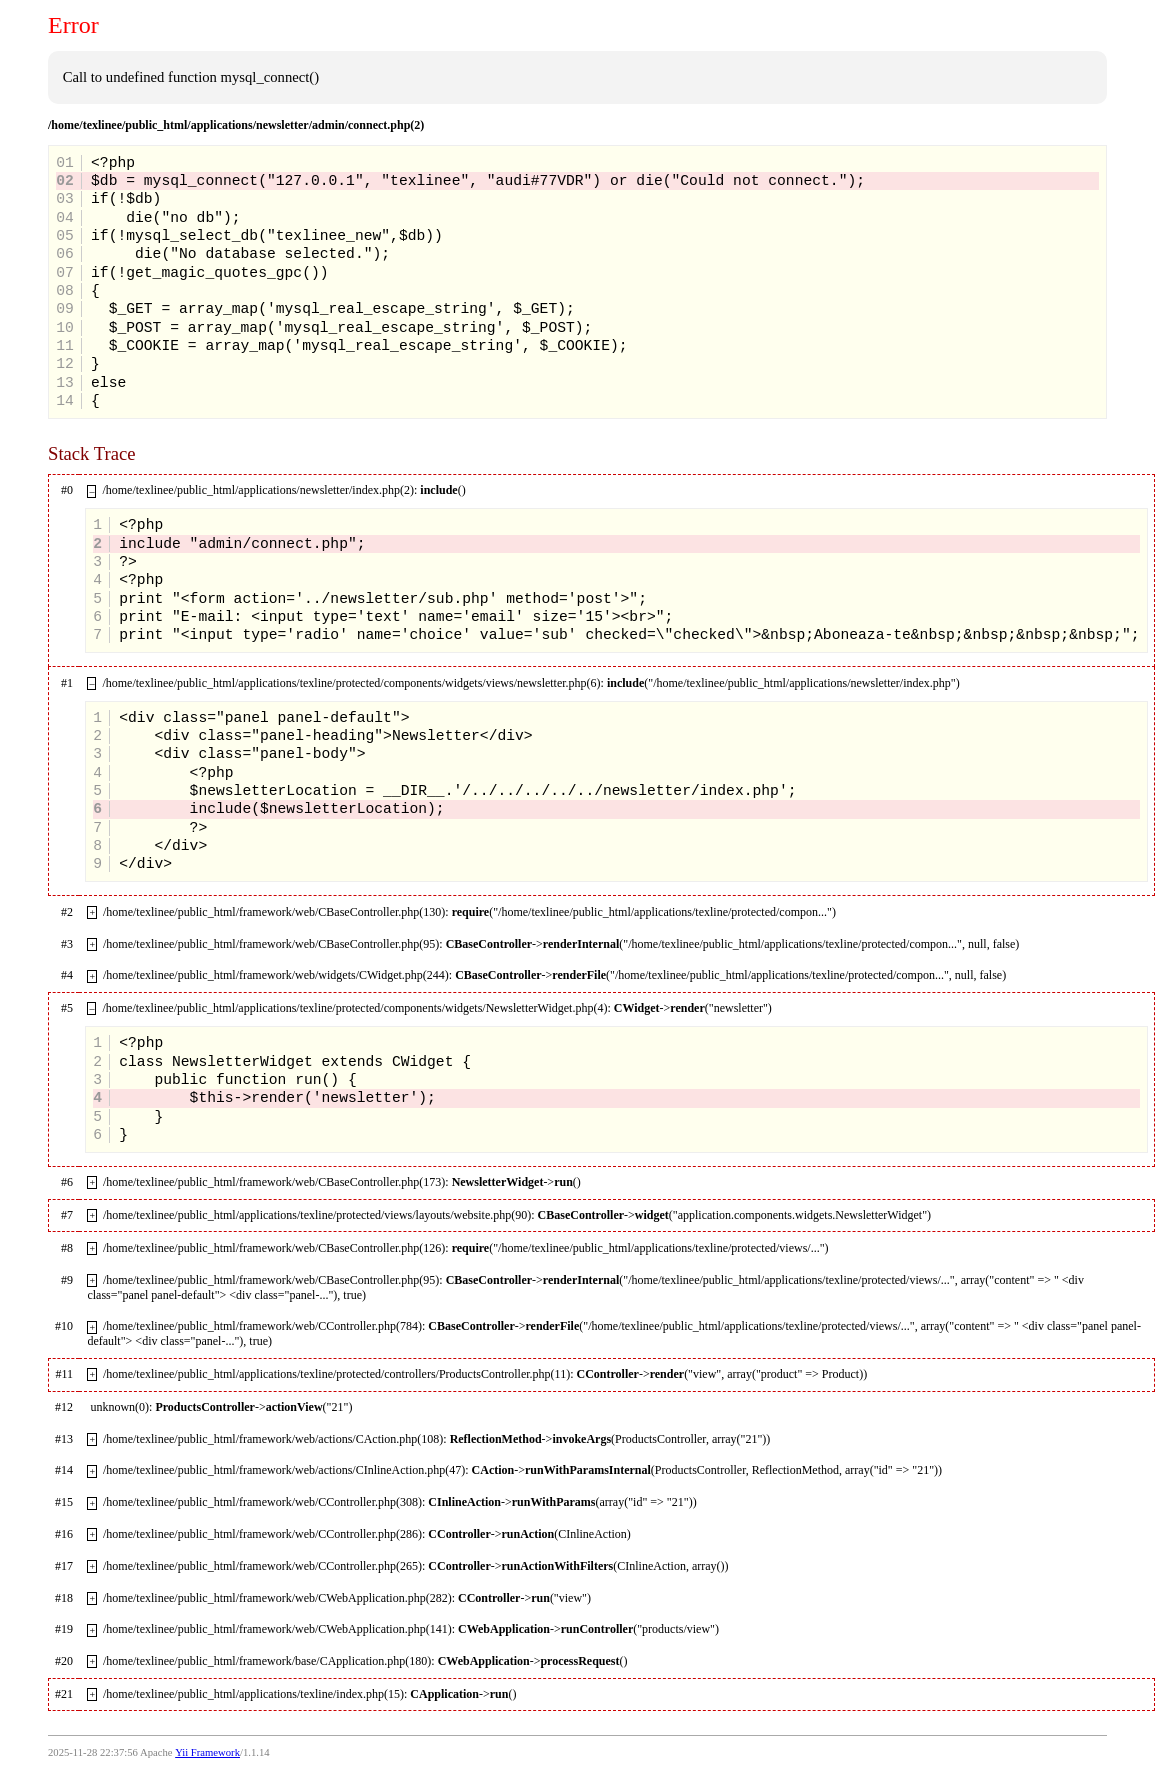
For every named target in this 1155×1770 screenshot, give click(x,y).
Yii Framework (207, 1752)
